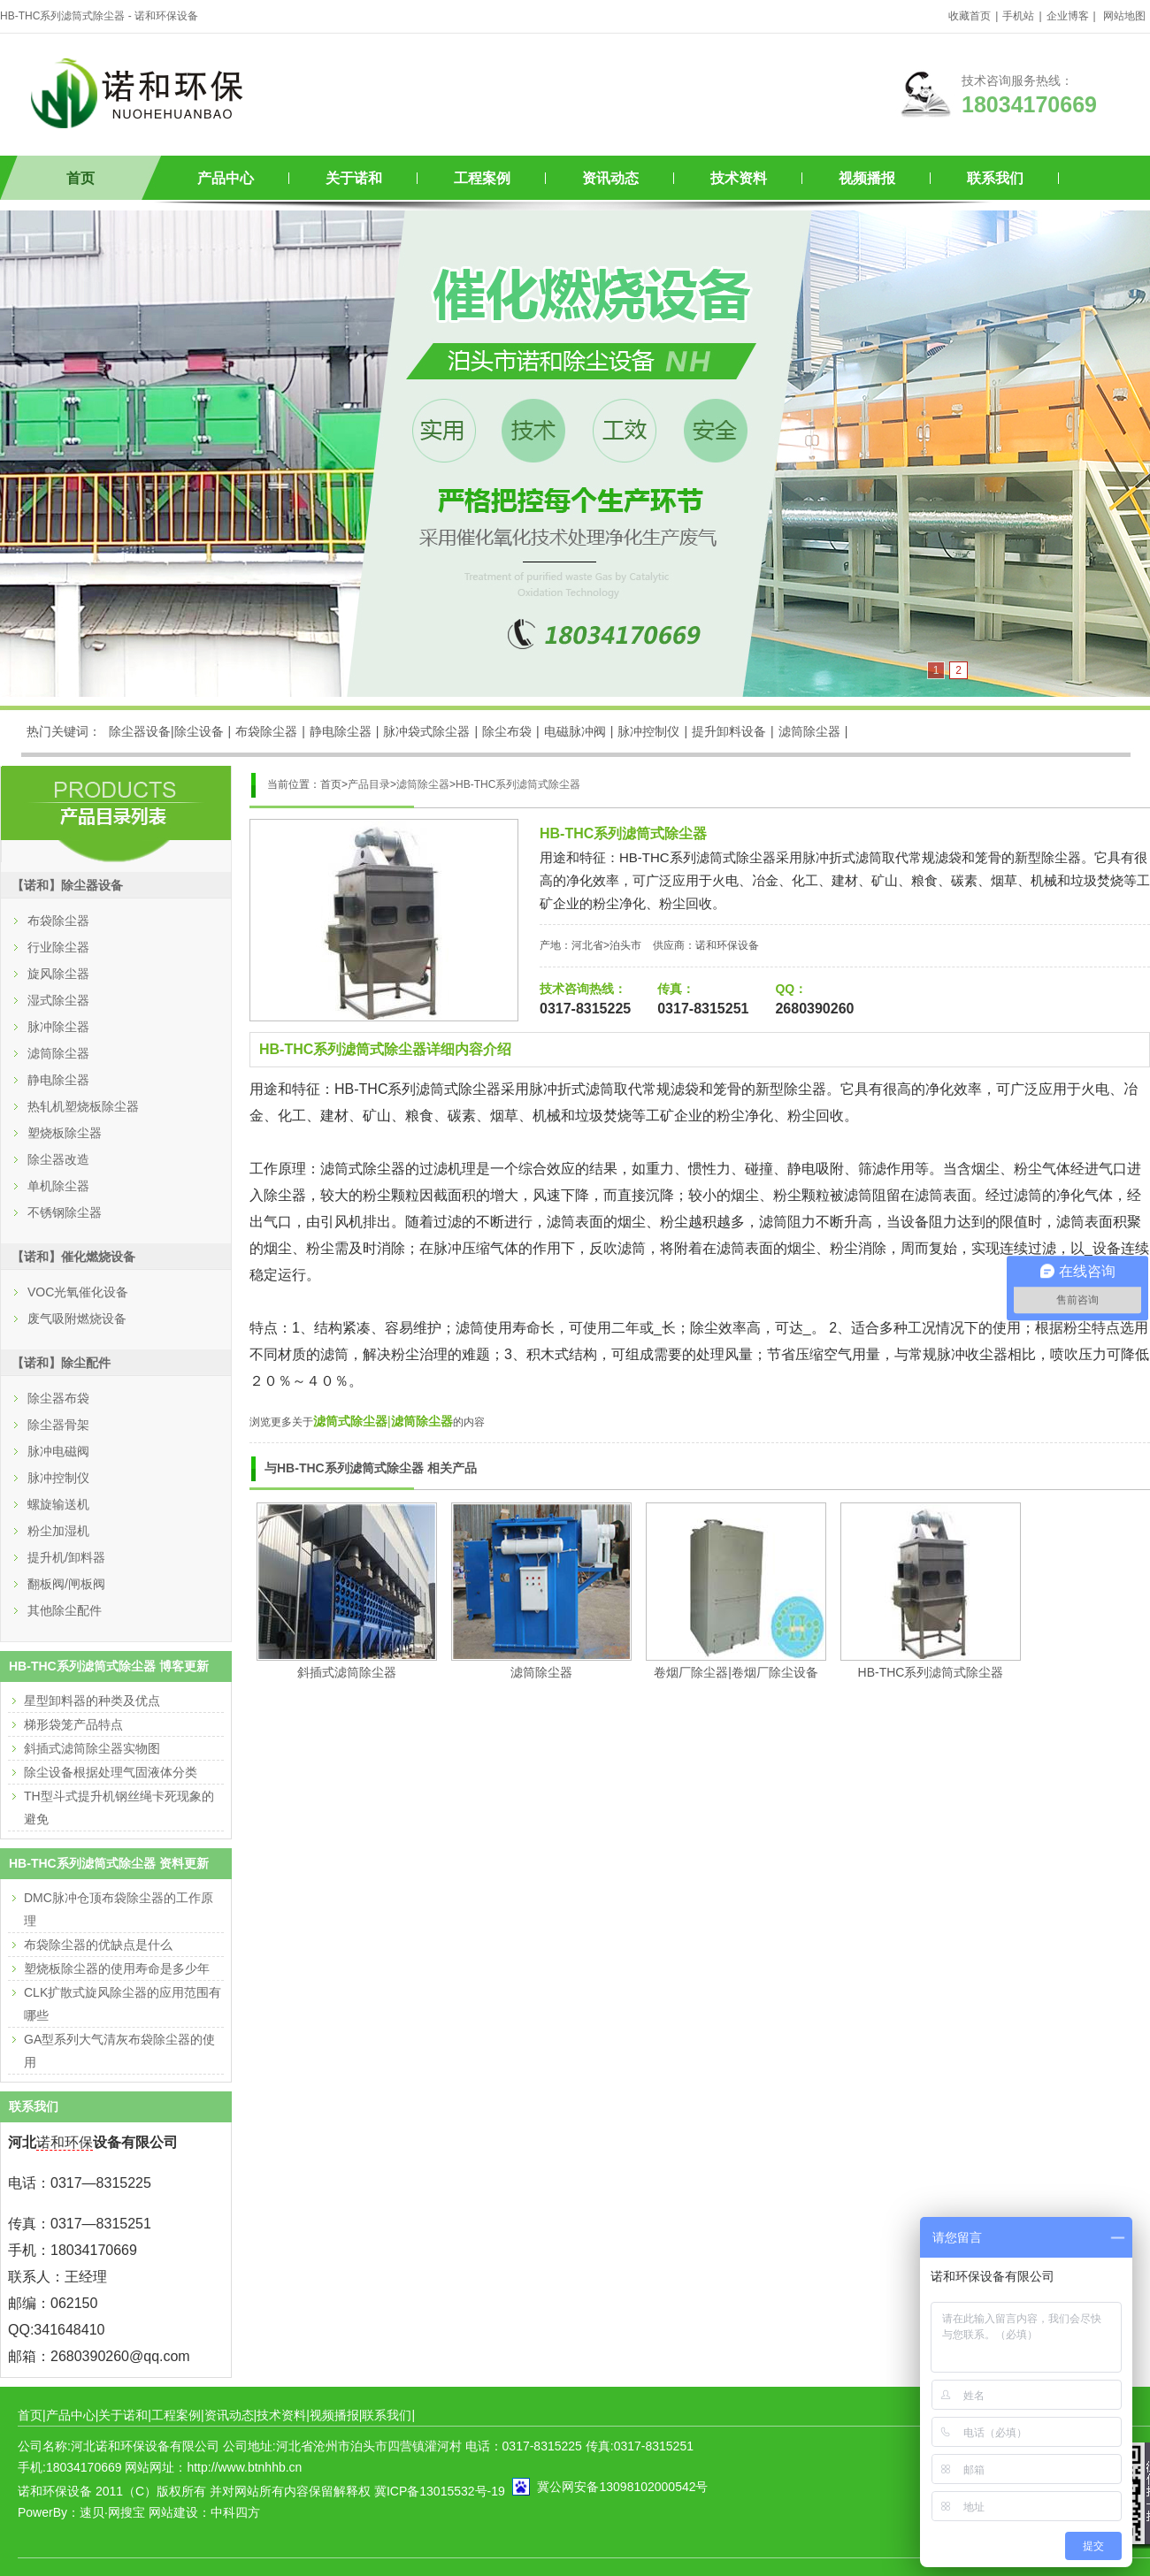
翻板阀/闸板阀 (66, 1584)
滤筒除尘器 (809, 731)
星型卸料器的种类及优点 (92, 1700)
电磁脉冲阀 (575, 731)
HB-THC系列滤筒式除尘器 (518, 784)
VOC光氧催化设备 (77, 1292)
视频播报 (867, 178)
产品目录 (369, 784)
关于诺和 (354, 178)
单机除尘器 (58, 1186)
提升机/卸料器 (66, 1557)
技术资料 (738, 178)
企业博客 (1067, 16)
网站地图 (1124, 16)
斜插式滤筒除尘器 (346, 1672)
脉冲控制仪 (648, 731)
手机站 (1018, 16)
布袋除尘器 (266, 731)
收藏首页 (969, 16)
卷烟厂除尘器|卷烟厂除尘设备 (736, 1672)
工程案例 (482, 178)
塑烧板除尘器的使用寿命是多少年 (117, 1968)
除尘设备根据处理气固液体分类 (110, 1772)
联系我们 (995, 178)
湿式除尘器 (58, 1000)
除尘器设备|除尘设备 (166, 731)
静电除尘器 (341, 731)
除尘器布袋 (58, 1398)
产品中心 (225, 178)
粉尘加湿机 (58, 1531)
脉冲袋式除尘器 (426, 731)
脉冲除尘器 (58, 1027)
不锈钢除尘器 (64, 1212)
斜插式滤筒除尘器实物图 (92, 1748)
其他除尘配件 (64, 1610)
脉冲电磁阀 (58, 1451)
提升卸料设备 (729, 731)
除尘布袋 (507, 731)
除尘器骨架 (58, 1425)
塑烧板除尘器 (64, 1133)
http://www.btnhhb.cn (244, 2467)
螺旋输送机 (58, 1504)
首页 (80, 178)
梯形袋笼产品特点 (73, 1724)
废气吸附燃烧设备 (76, 1318)
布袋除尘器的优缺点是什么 (98, 1945)
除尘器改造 (58, 1159)
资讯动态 (610, 178)
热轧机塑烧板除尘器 (83, 1106)
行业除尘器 (58, 947)
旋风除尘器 (58, 974)
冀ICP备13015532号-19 (439, 2491)
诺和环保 (64, 2142)
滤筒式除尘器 (350, 1421)
